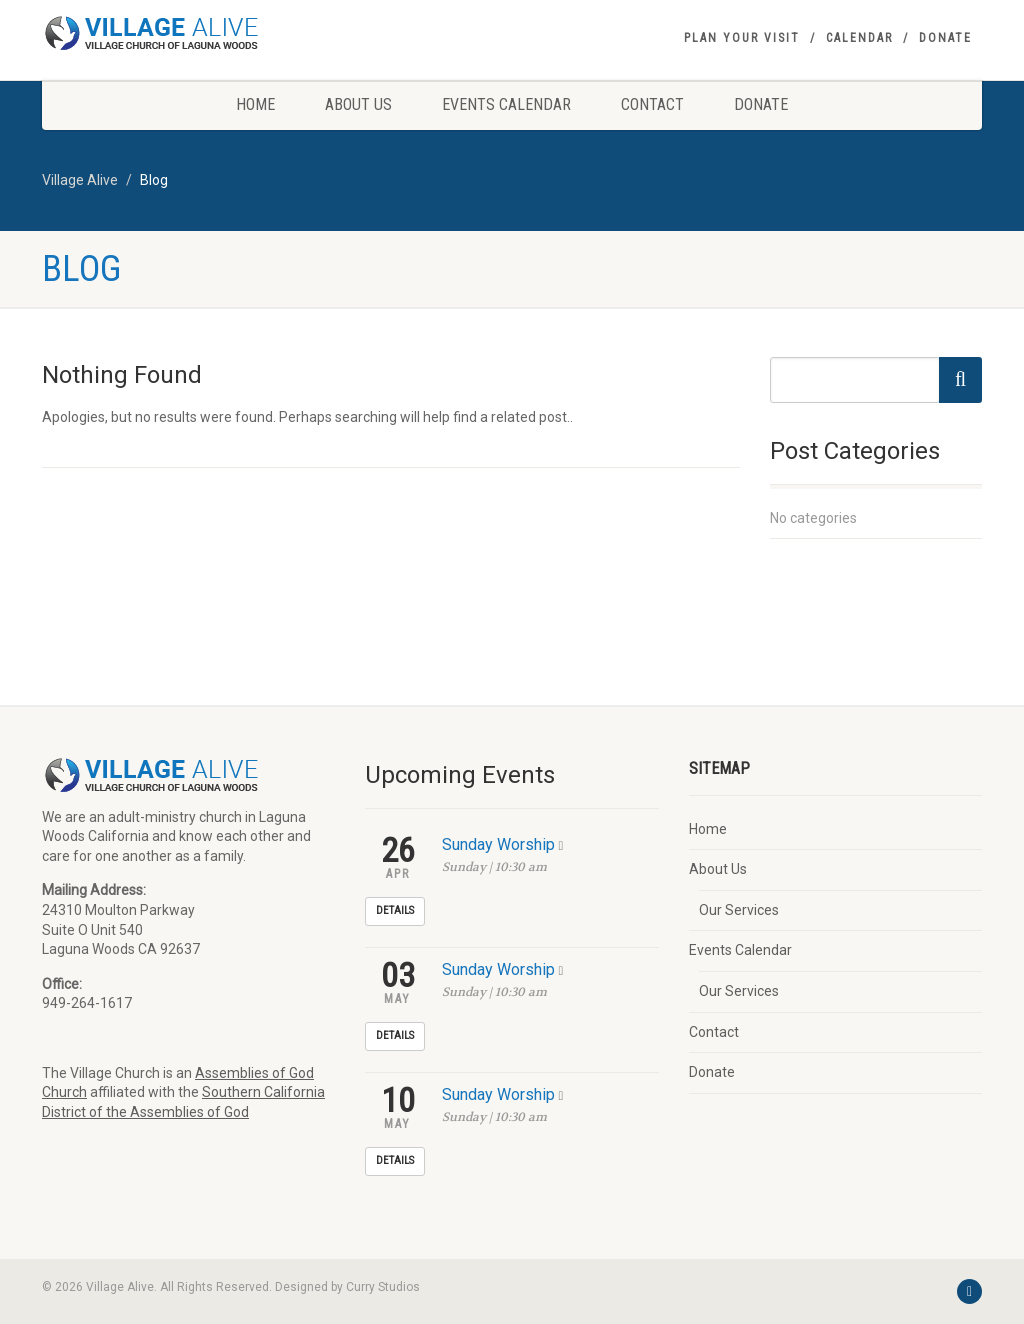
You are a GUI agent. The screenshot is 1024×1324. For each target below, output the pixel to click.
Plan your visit (742, 38)
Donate (945, 38)
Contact (652, 104)
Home (255, 104)
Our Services (739, 910)
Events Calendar (506, 104)
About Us (358, 104)
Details (395, 910)
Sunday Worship (498, 844)
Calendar (859, 38)
